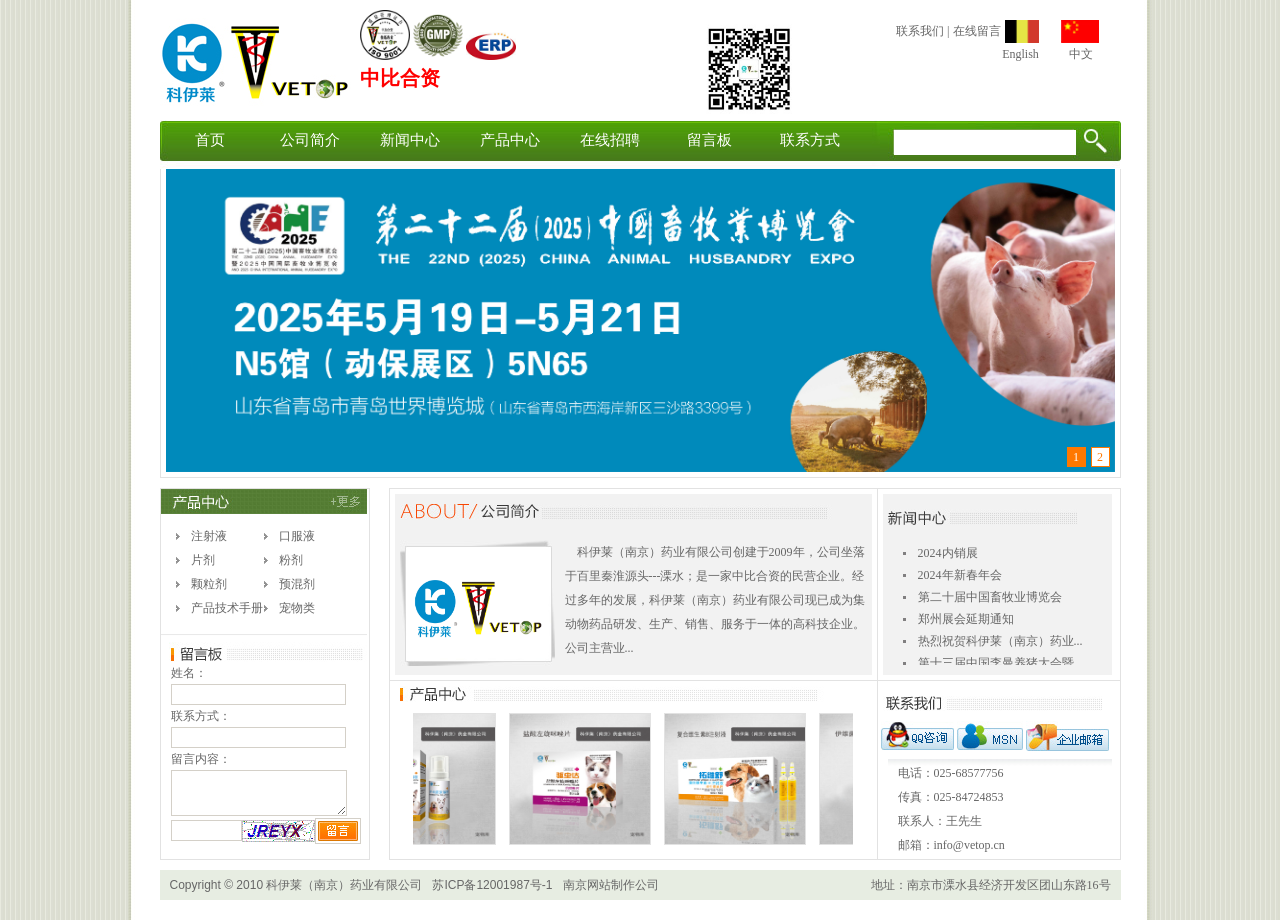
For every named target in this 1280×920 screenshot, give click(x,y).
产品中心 (510, 140)
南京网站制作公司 (611, 885)
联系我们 (920, 31)
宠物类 (297, 608)
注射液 (209, 536)
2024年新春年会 (960, 578)
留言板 (709, 140)
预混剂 (297, 584)
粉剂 (291, 560)
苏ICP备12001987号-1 (492, 885)
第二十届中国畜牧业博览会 (990, 600)
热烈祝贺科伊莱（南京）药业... (1000, 644)
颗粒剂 (209, 584)
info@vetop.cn (969, 845)
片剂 (203, 560)
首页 (210, 140)
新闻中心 (410, 140)
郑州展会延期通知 (966, 622)
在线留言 (977, 31)
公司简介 (310, 140)
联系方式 (810, 140)
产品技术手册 (227, 608)
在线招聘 (610, 140)
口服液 (297, 536)
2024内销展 (948, 556)
